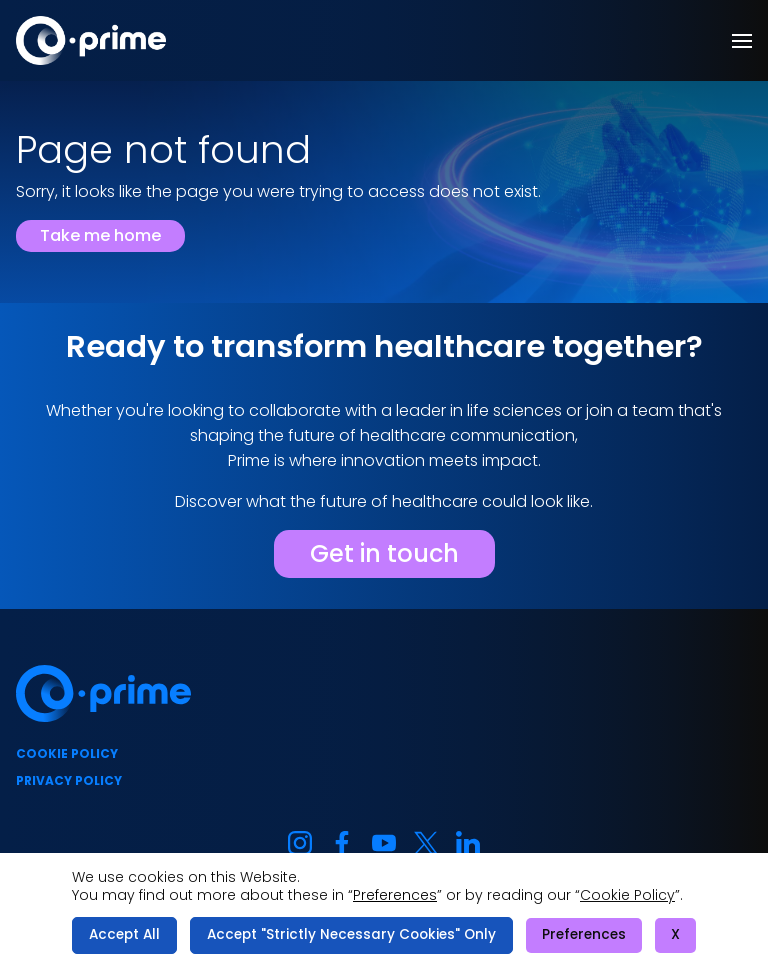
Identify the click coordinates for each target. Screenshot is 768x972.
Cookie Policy (627, 895)
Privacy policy (69, 780)
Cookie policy (67, 753)
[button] (742, 41)
